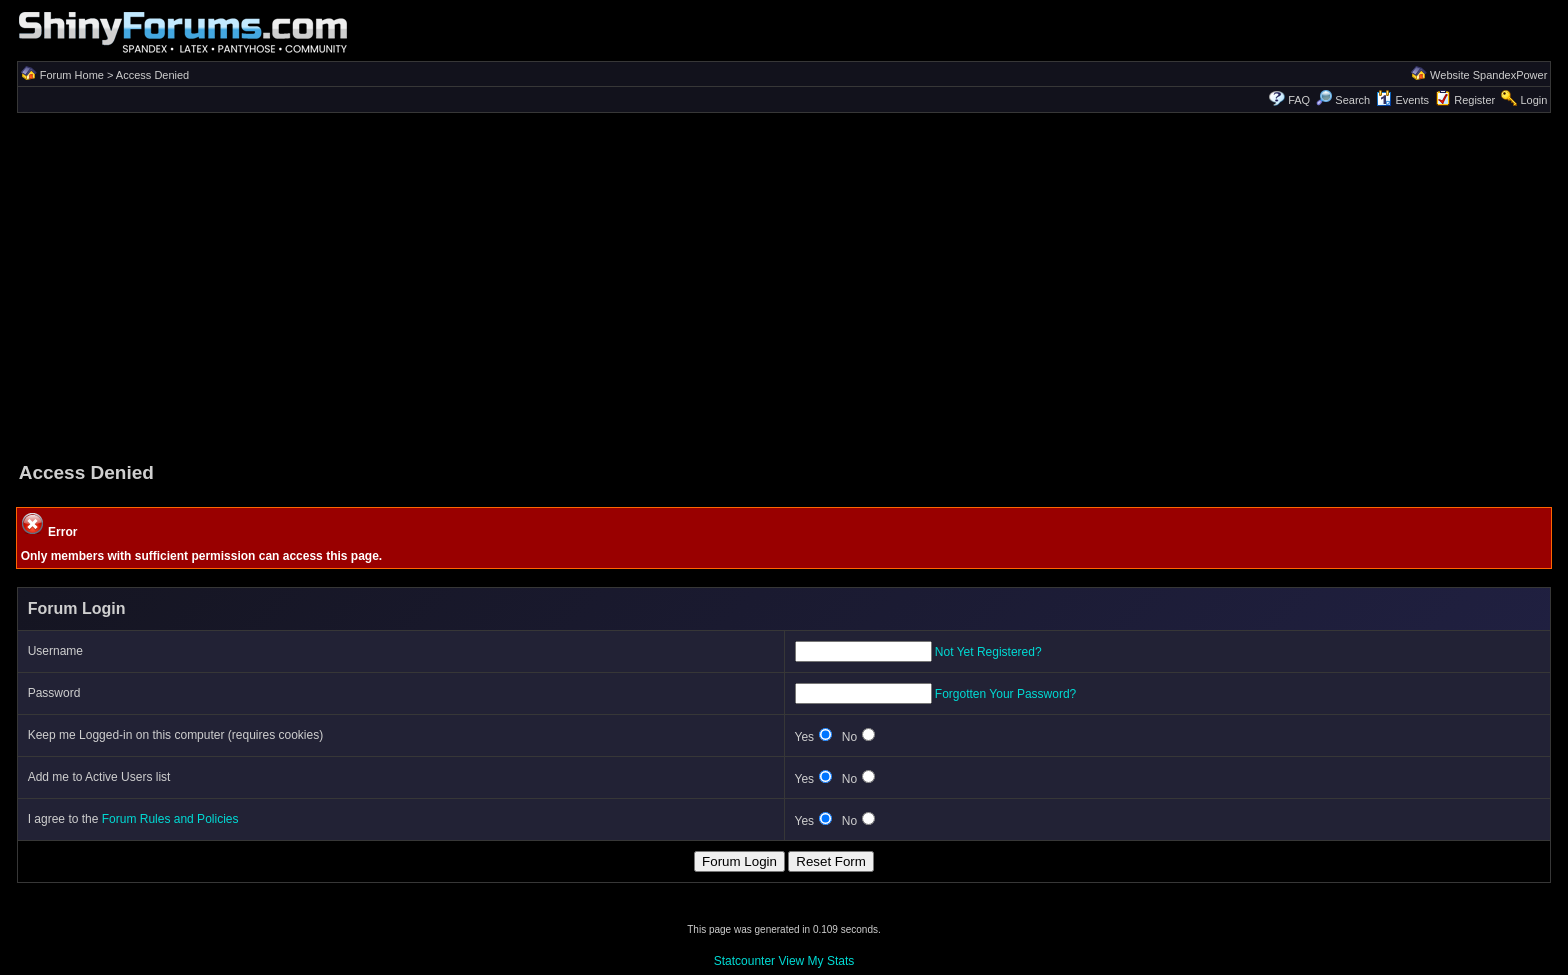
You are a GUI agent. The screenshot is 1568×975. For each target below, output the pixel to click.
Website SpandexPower (1488, 75)
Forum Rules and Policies (170, 819)
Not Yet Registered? (988, 652)
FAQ (1299, 100)
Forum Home (72, 75)
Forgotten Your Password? (1005, 694)
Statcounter (744, 961)
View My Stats (816, 961)
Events (1402, 100)
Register (1474, 100)
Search (1343, 100)
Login (1533, 100)
